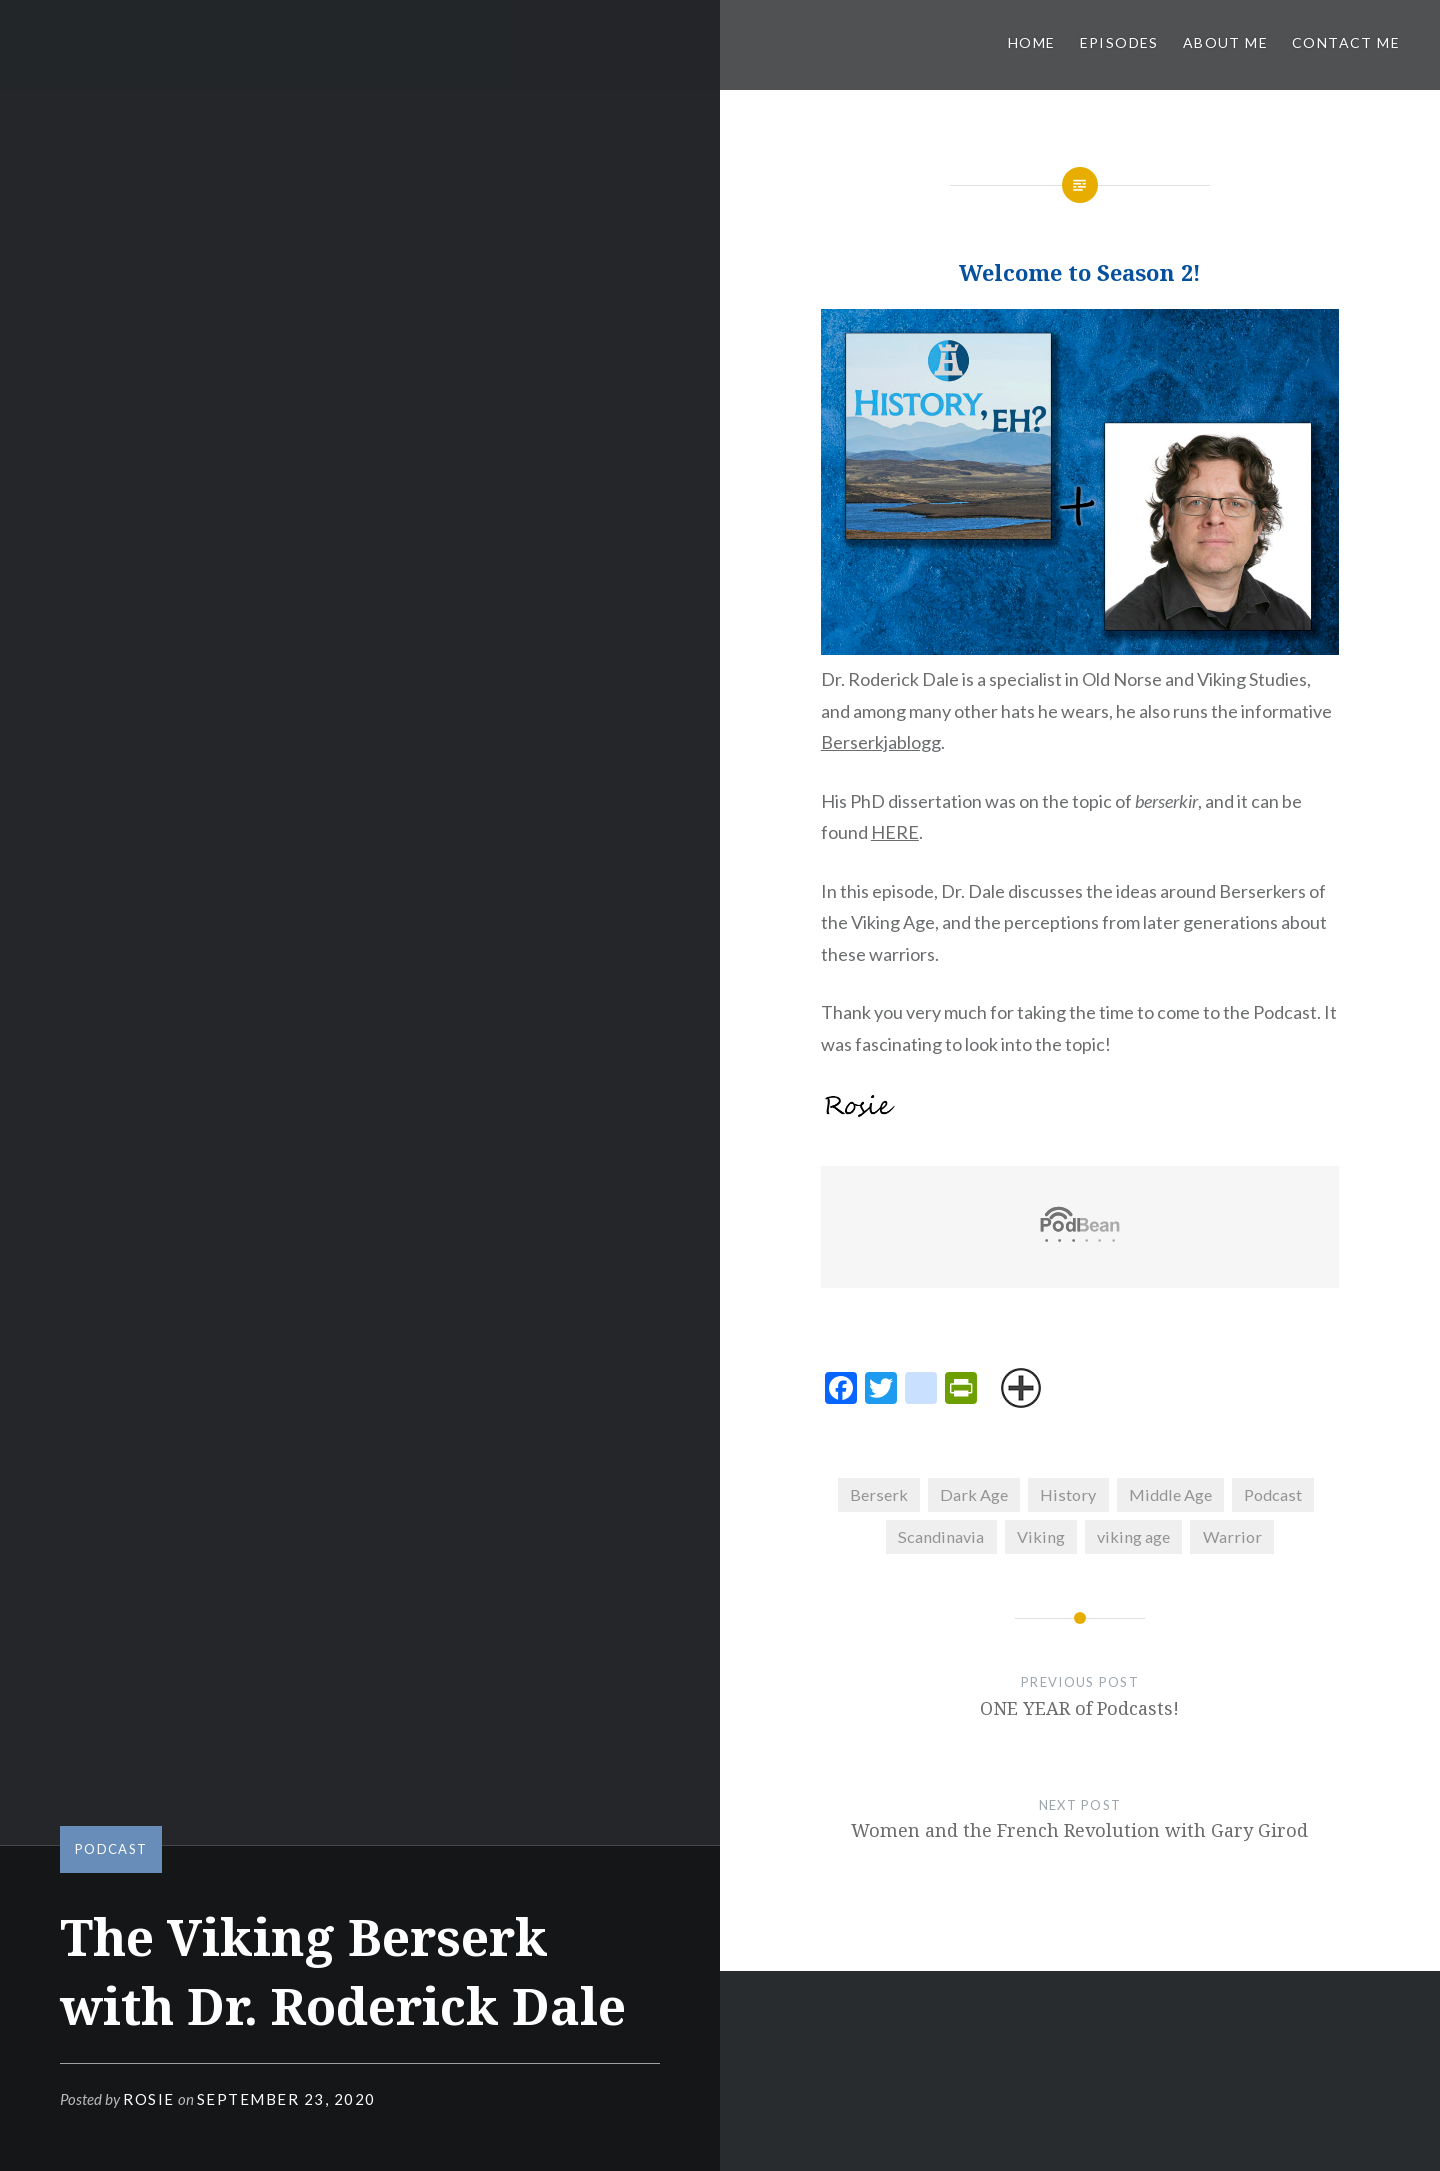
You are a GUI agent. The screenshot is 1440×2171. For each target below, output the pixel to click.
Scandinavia (941, 1536)
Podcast (111, 1849)
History (1068, 1494)
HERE (895, 832)
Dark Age (974, 1494)
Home (1032, 42)
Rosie (149, 2099)
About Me (1225, 42)
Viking (1041, 1536)
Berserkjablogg (881, 742)
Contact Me (1346, 42)
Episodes (1119, 42)
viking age (1133, 1536)
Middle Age (1170, 1494)
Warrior (1232, 1536)
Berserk (879, 1494)
